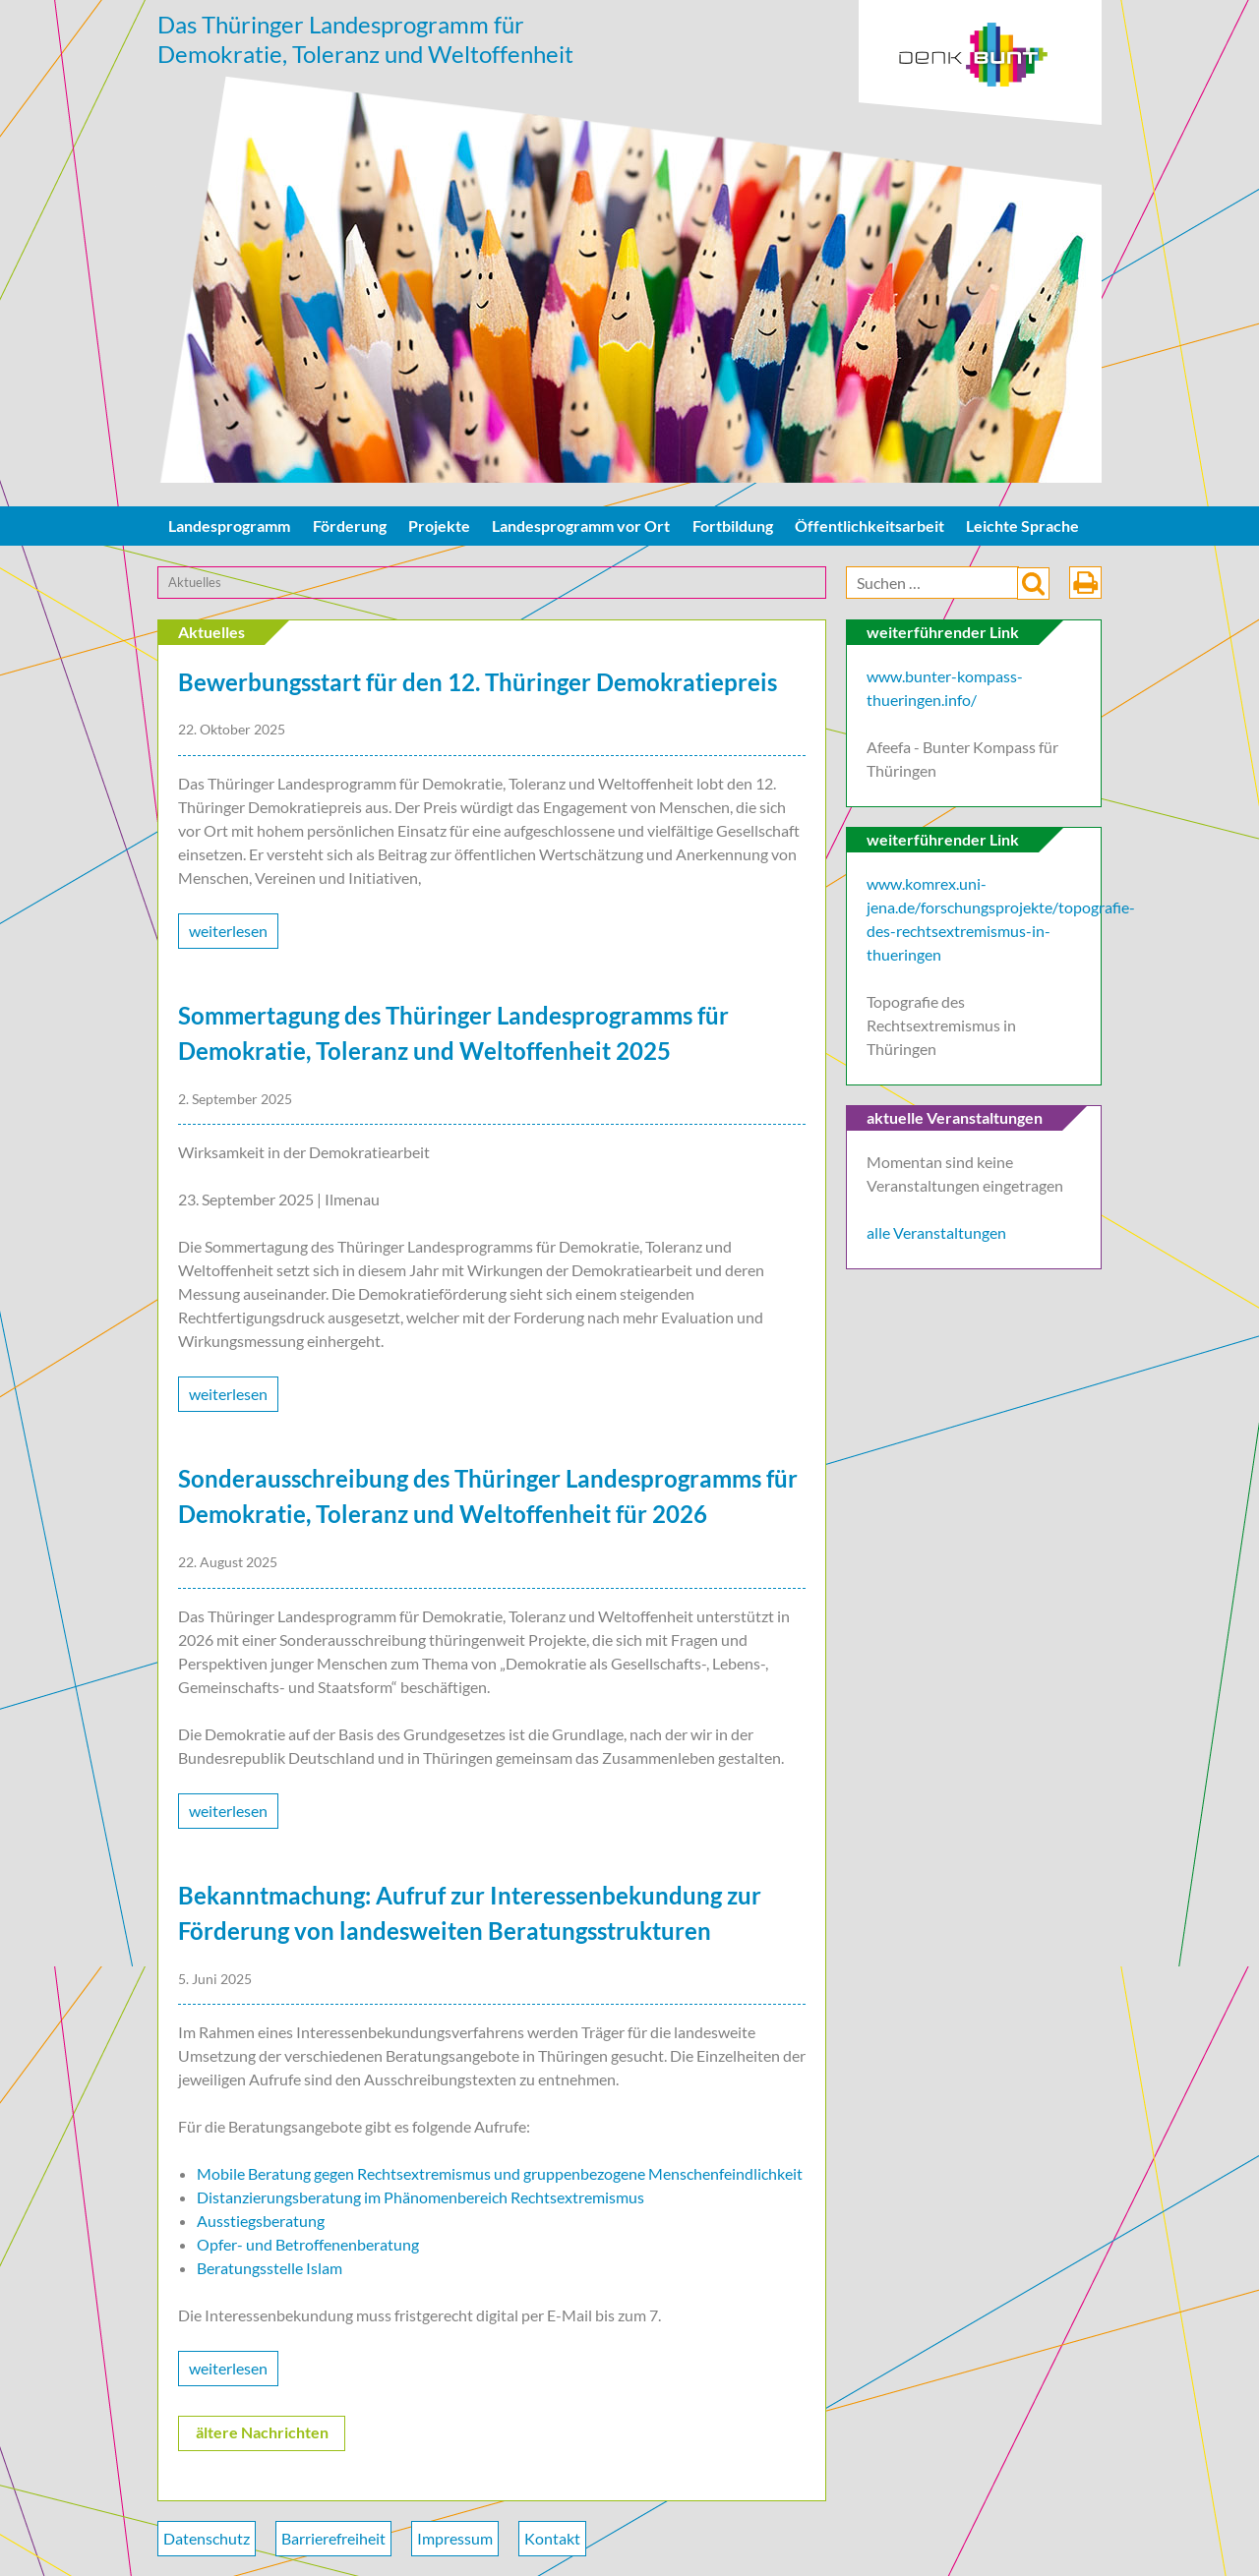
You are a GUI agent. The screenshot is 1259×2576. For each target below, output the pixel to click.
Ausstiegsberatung (261, 2220)
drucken (1085, 582)
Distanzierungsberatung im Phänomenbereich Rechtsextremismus (420, 2197)
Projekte (439, 525)
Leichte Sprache (1022, 525)
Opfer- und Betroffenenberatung (308, 2244)
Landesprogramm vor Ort (581, 525)
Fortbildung (732, 525)
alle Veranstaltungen (936, 1232)
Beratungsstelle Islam (269, 2267)
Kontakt (552, 2538)
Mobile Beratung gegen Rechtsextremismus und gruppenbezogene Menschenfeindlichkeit (500, 2173)
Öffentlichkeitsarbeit (869, 525)
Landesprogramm (229, 525)
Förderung (350, 525)
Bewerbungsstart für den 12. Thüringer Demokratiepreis (477, 682)
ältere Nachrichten (262, 2432)
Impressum (455, 2538)
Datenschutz (206, 2538)
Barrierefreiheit (333, 2538)
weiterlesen (228, 930)
